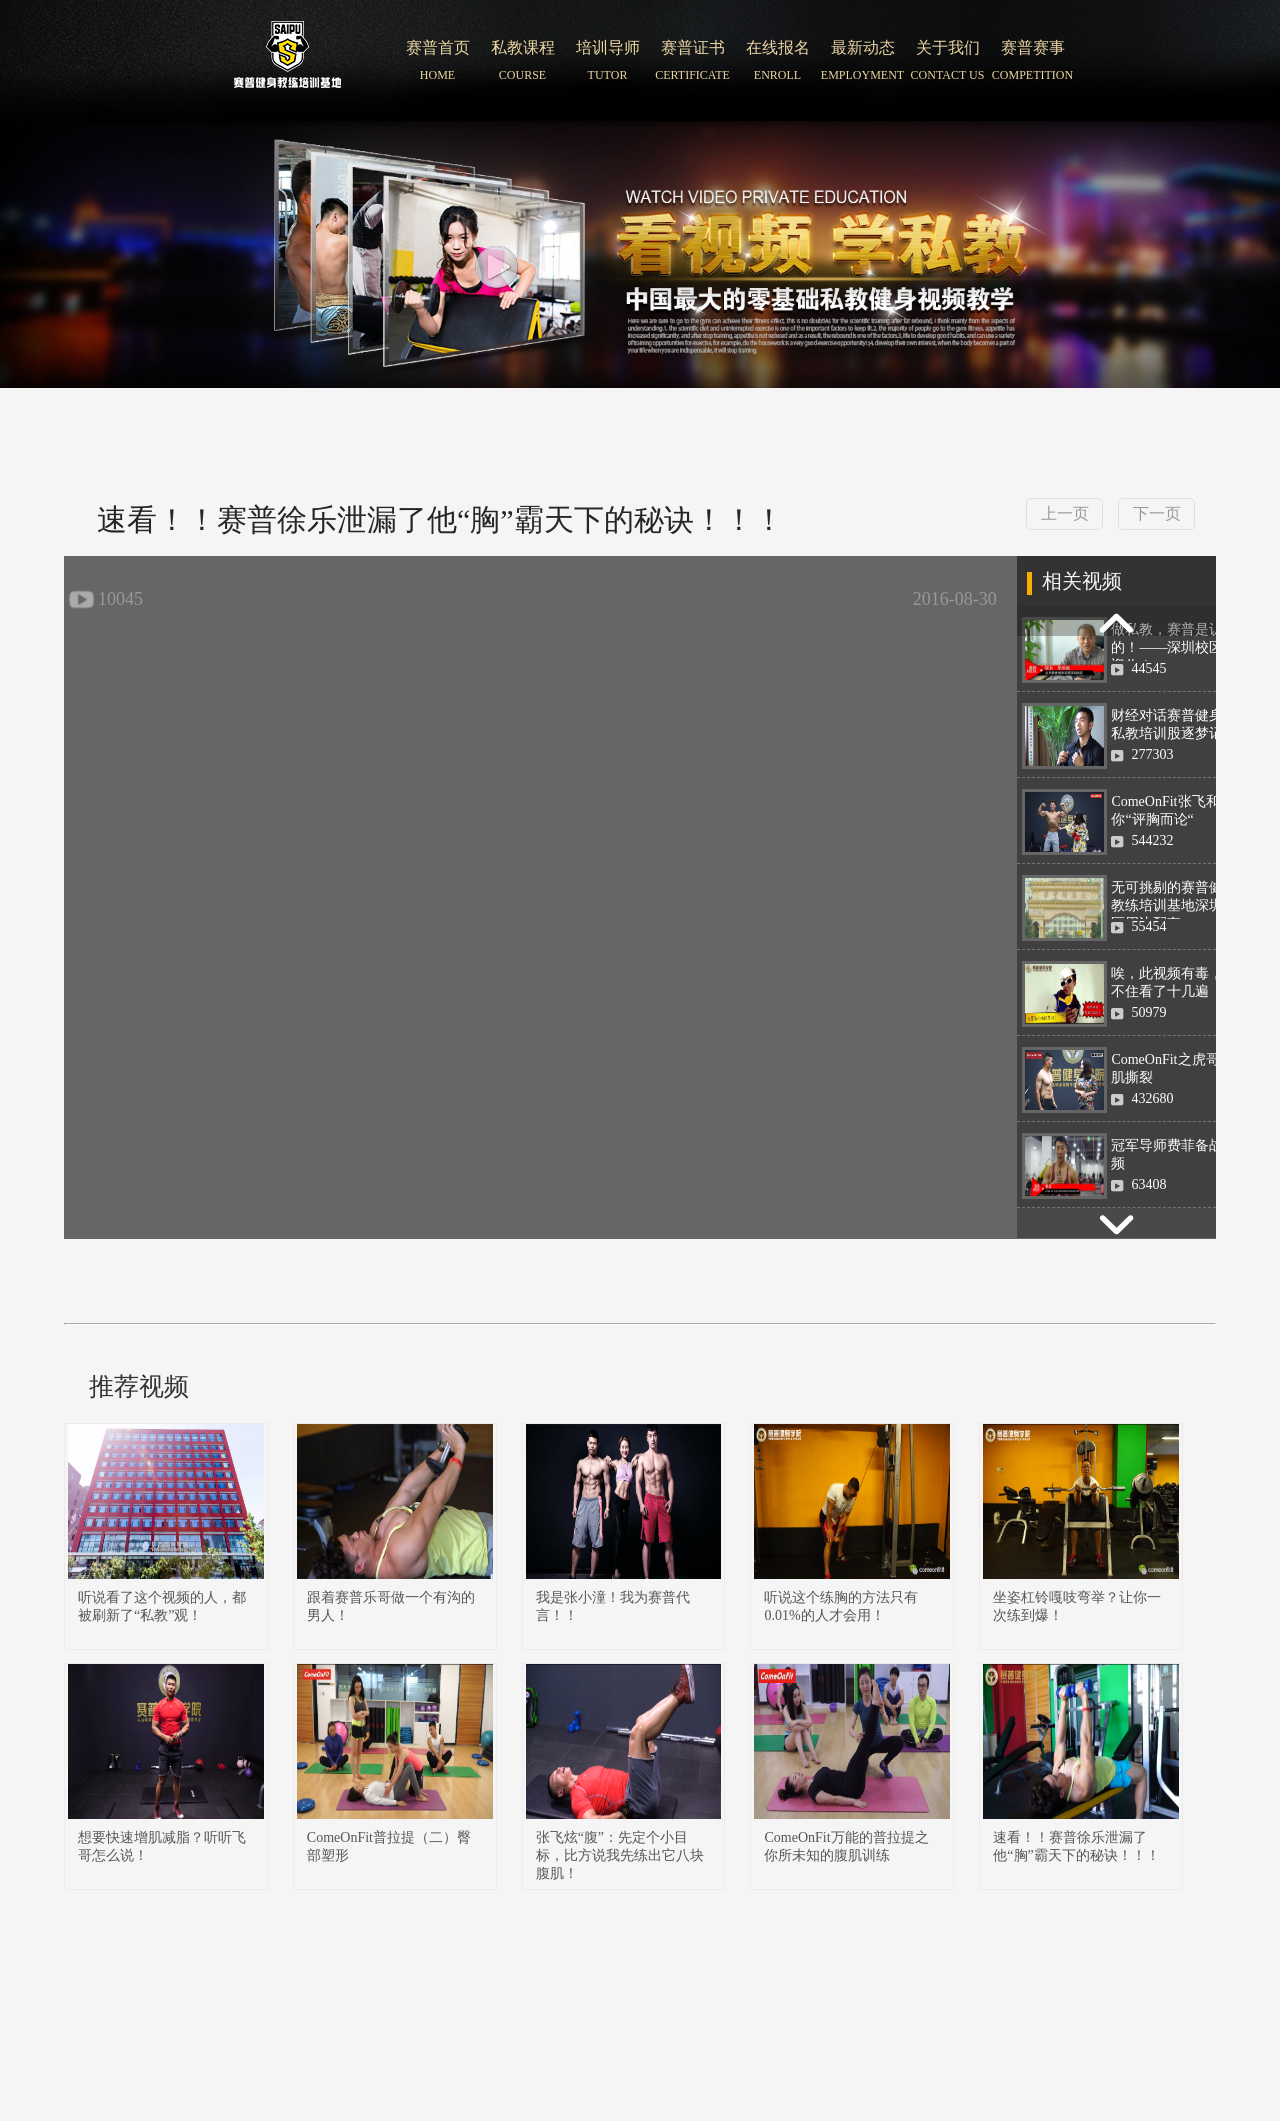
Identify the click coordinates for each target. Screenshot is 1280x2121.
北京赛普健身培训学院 (288, 61)
